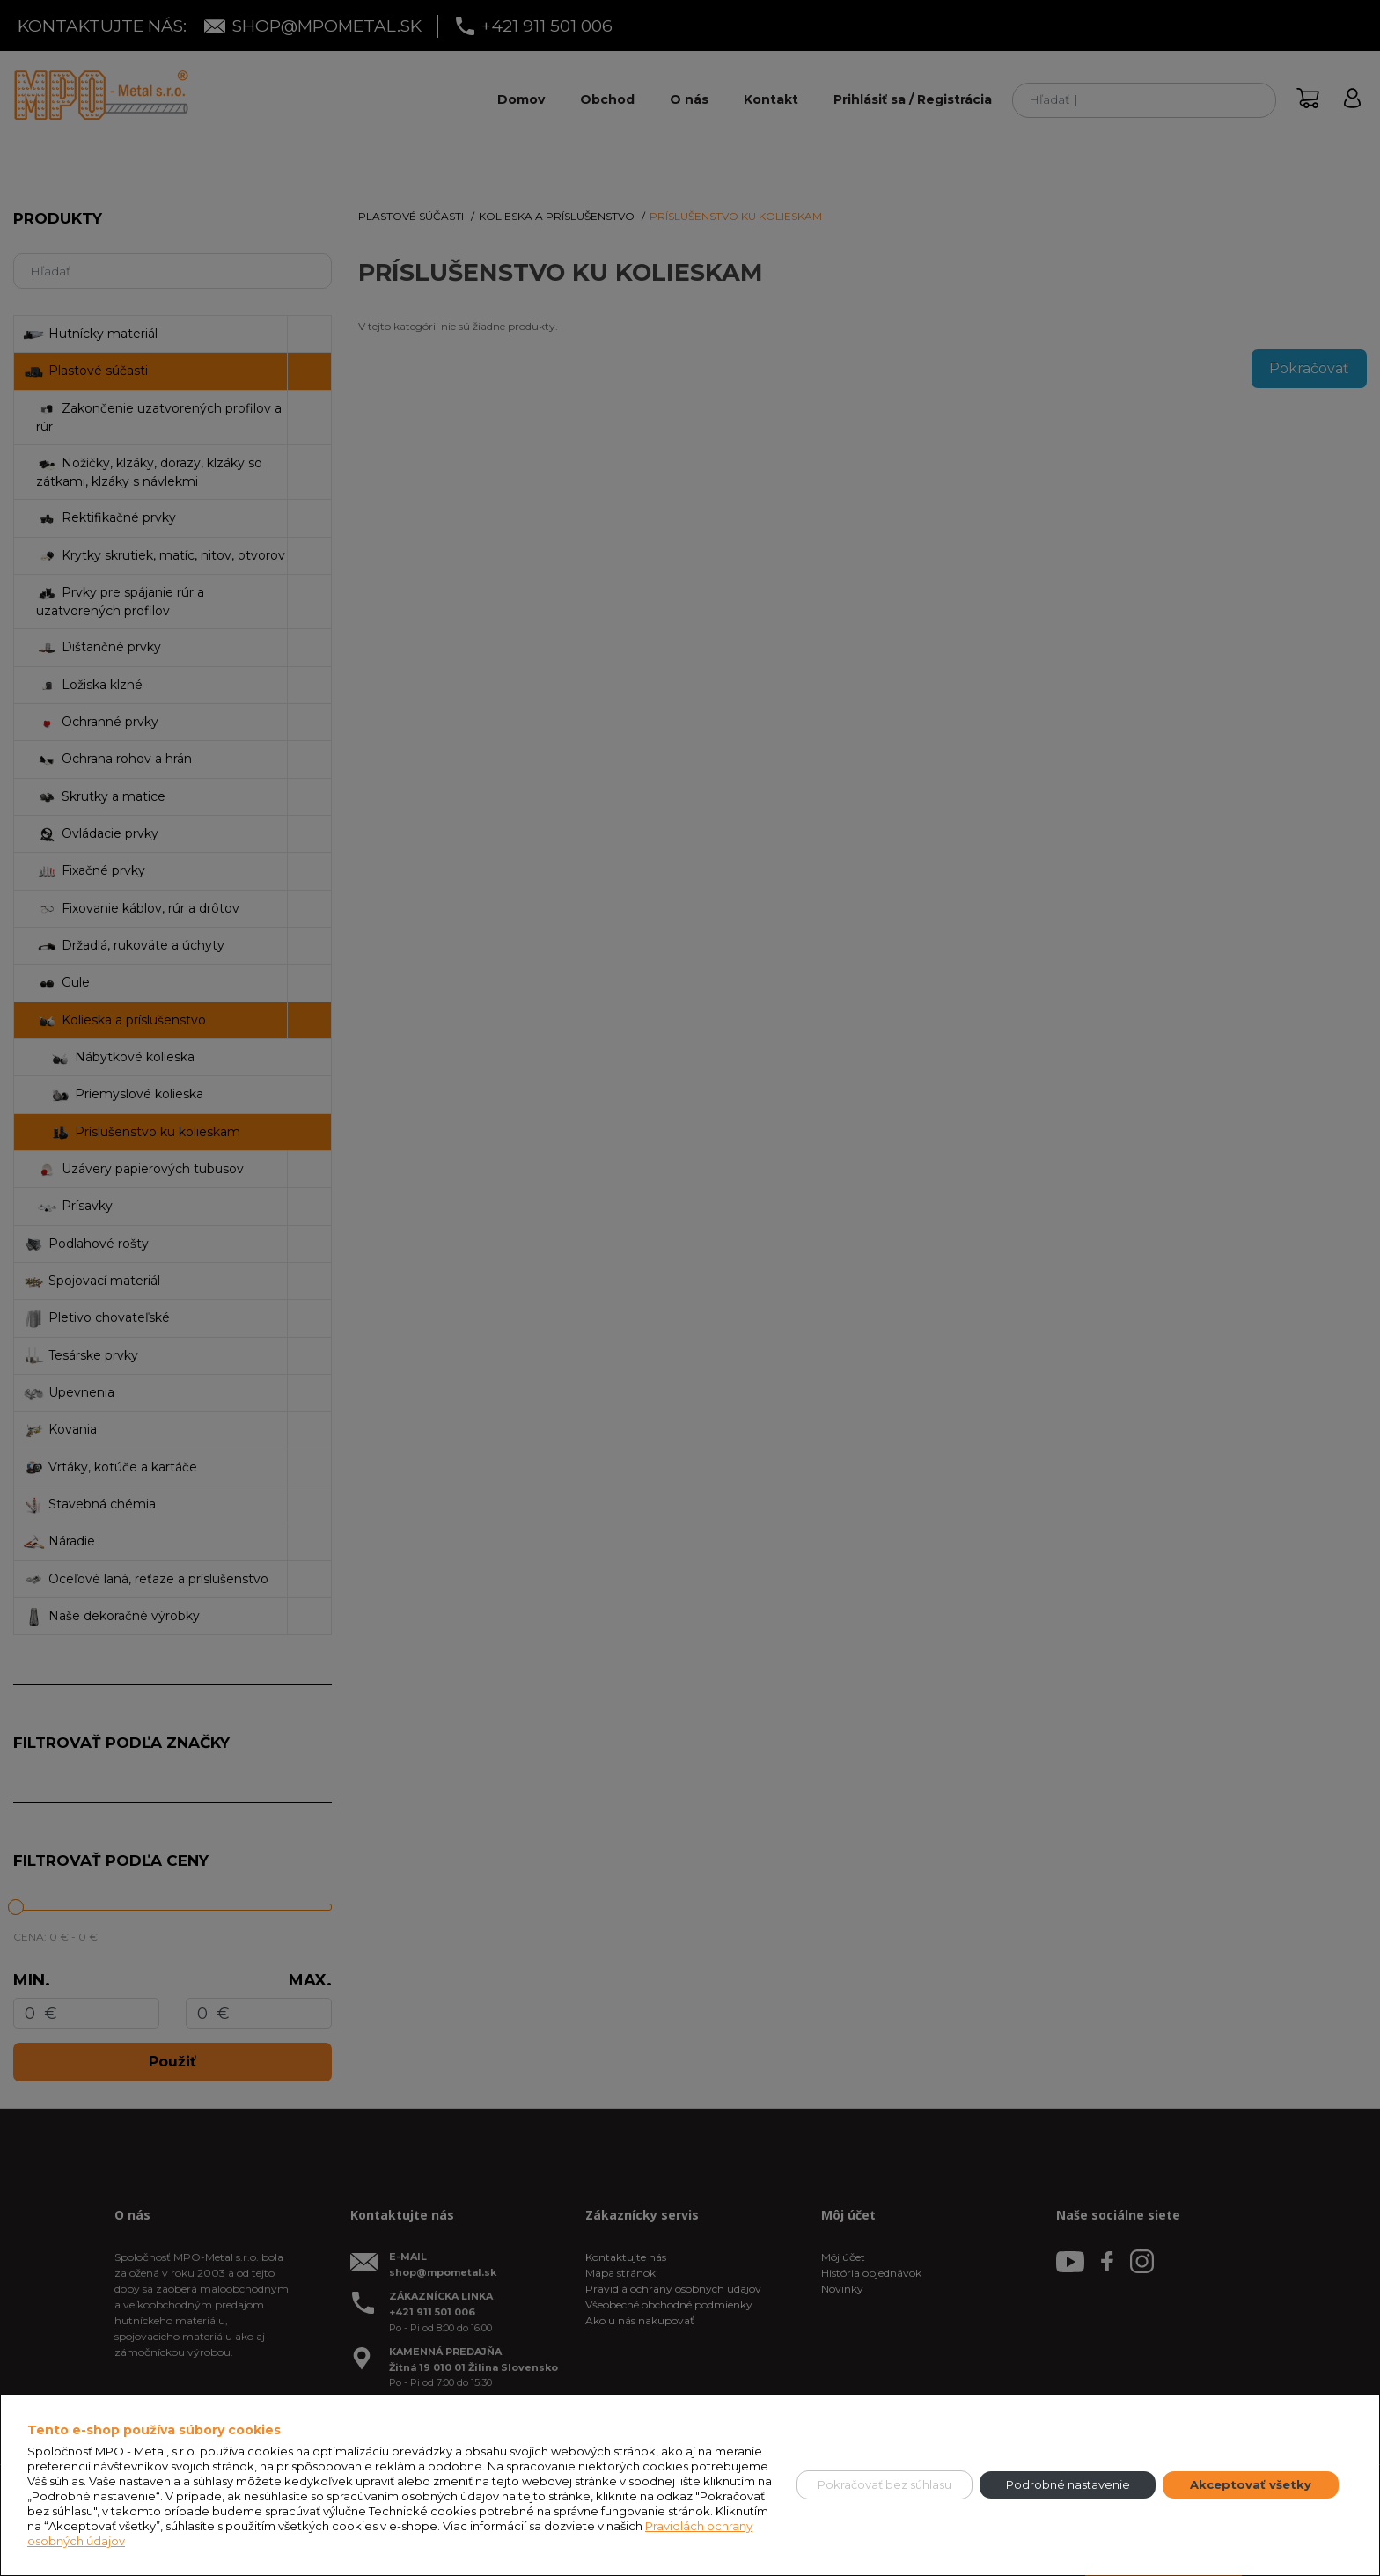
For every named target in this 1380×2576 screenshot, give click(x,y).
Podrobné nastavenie (1068, 2484)
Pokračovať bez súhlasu (884, 2484)
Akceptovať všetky (1250, 2484)
